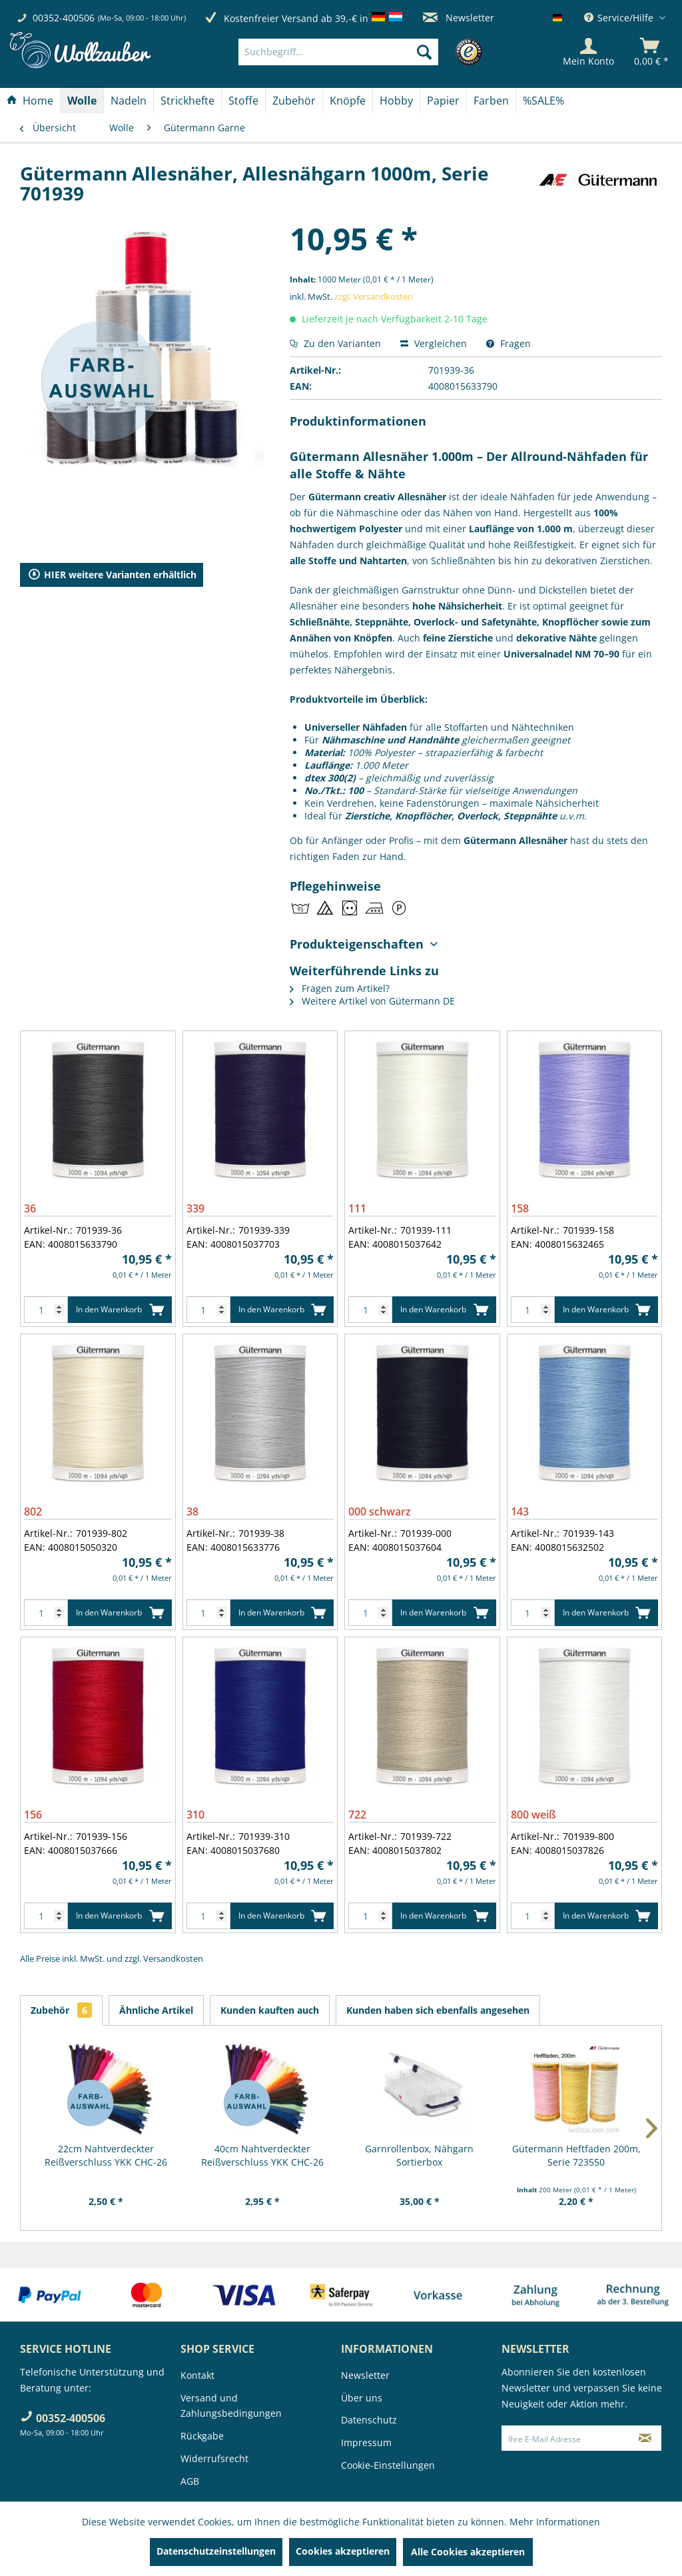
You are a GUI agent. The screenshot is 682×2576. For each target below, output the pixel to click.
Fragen (508, 343)
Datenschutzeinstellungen (216, 2551)
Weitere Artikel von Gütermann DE (372, 1001)
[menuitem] (358, 52)
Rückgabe (202, 2435)
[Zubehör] (294, 100)
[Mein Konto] (588, 52)
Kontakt (197, 2375)
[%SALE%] (543, 100)
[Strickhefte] (187, 100)
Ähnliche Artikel (156, 2010)
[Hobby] (396, 100)
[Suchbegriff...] (338, 52)
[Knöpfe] (347, 100)
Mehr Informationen (555, 2521)
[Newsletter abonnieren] (645, 2438)
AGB (189, 2481)
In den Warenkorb (119, 1307)
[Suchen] (424, 52)
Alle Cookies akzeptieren (468, 2551)
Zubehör (61, 2010)
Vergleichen (433, 343)
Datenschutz (369, 2419)
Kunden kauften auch (269, 2010)
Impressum (366, 2442)
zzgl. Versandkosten (373, 296)
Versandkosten (173, 1958)
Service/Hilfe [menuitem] (620, 17)
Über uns (361, 2397)
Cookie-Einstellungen (388, 2465)
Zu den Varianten (335, 343)
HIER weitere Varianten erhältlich (112, 575)
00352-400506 (64, 17)
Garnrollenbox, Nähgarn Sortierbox (419, 2155)
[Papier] (443, 100)
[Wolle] (82, 100)
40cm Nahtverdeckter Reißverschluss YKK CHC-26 (262, 2155)
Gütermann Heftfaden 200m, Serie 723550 (576, 2155)
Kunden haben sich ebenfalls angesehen (437, 2010)
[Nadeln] (128, 100)
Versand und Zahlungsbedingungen (231, 2405)
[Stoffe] (243, 100)
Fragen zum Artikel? (340, 988)
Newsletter (458, 17)
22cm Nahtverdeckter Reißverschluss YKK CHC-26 (106, 2155)
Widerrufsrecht (214, 2458)
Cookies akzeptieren (343, 2551)
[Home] (30, 100)
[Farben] (491, 100)
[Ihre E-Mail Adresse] (566, 2438)
